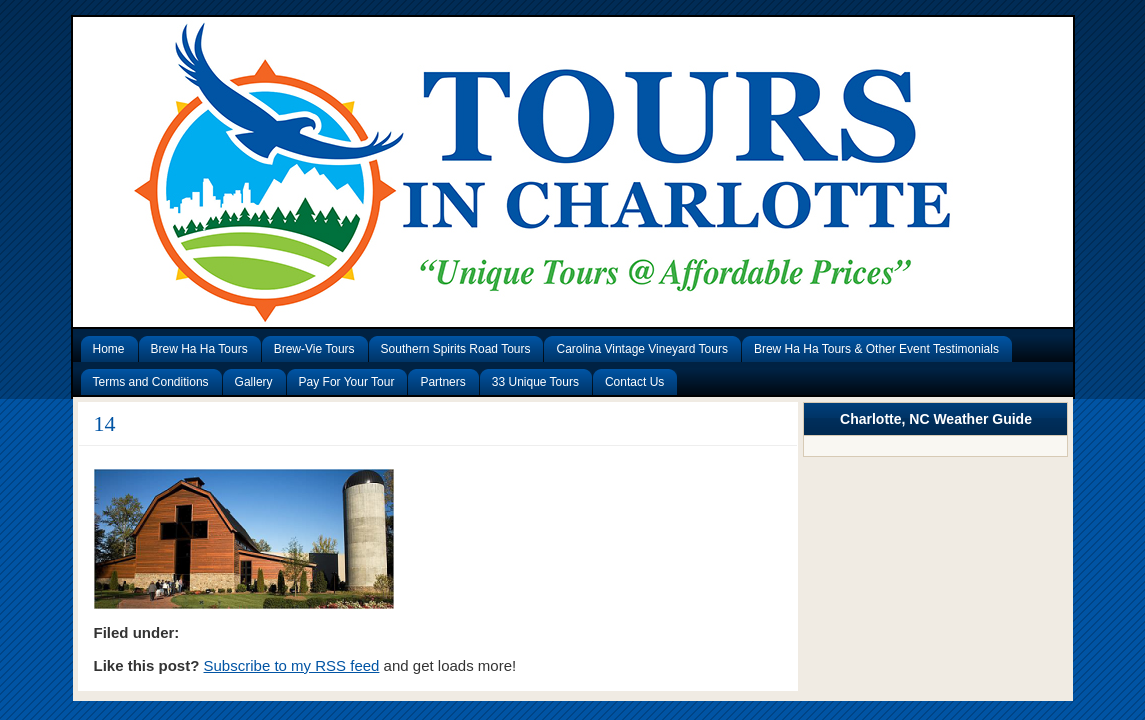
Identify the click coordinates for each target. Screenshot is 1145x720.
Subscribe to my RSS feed (292, 665)
